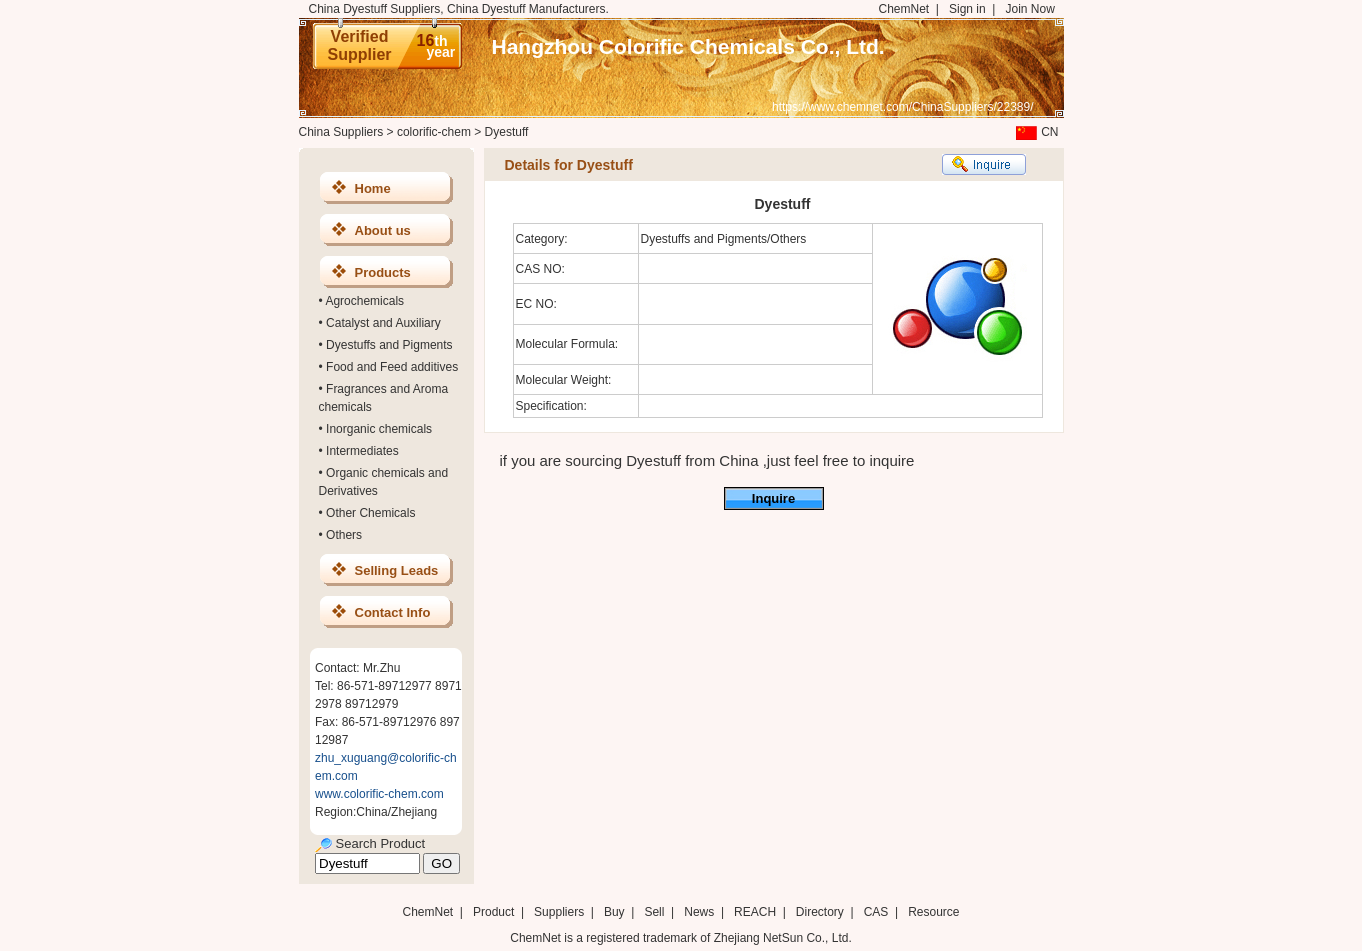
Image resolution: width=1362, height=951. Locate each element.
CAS (876, 912)
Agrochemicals (364, 301)
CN (1035, 132)
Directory (820, 912)
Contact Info (393, 612)
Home (373, 188)
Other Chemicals (370, 513)
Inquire (773, 498)
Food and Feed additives (392, 367)
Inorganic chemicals (379, 429)
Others (344, 535)
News (699, 912)
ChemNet (904, 9)
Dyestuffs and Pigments (389, 345)
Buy (614, 912)
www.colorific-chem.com (379, 794)
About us (383, 230)
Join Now (1029, 9)
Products (383, 272)
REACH (755, 912)
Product (495, 912)
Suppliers (559, 912)
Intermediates (362, 451)
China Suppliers (341, 132)
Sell (654, 912)
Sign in (967, 9)
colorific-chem (434, 132)
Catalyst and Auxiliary (383, 323)
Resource (933, 912)
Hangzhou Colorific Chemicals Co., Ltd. (688, 46)
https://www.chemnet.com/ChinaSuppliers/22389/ (902, 107)
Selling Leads (397, 570)
